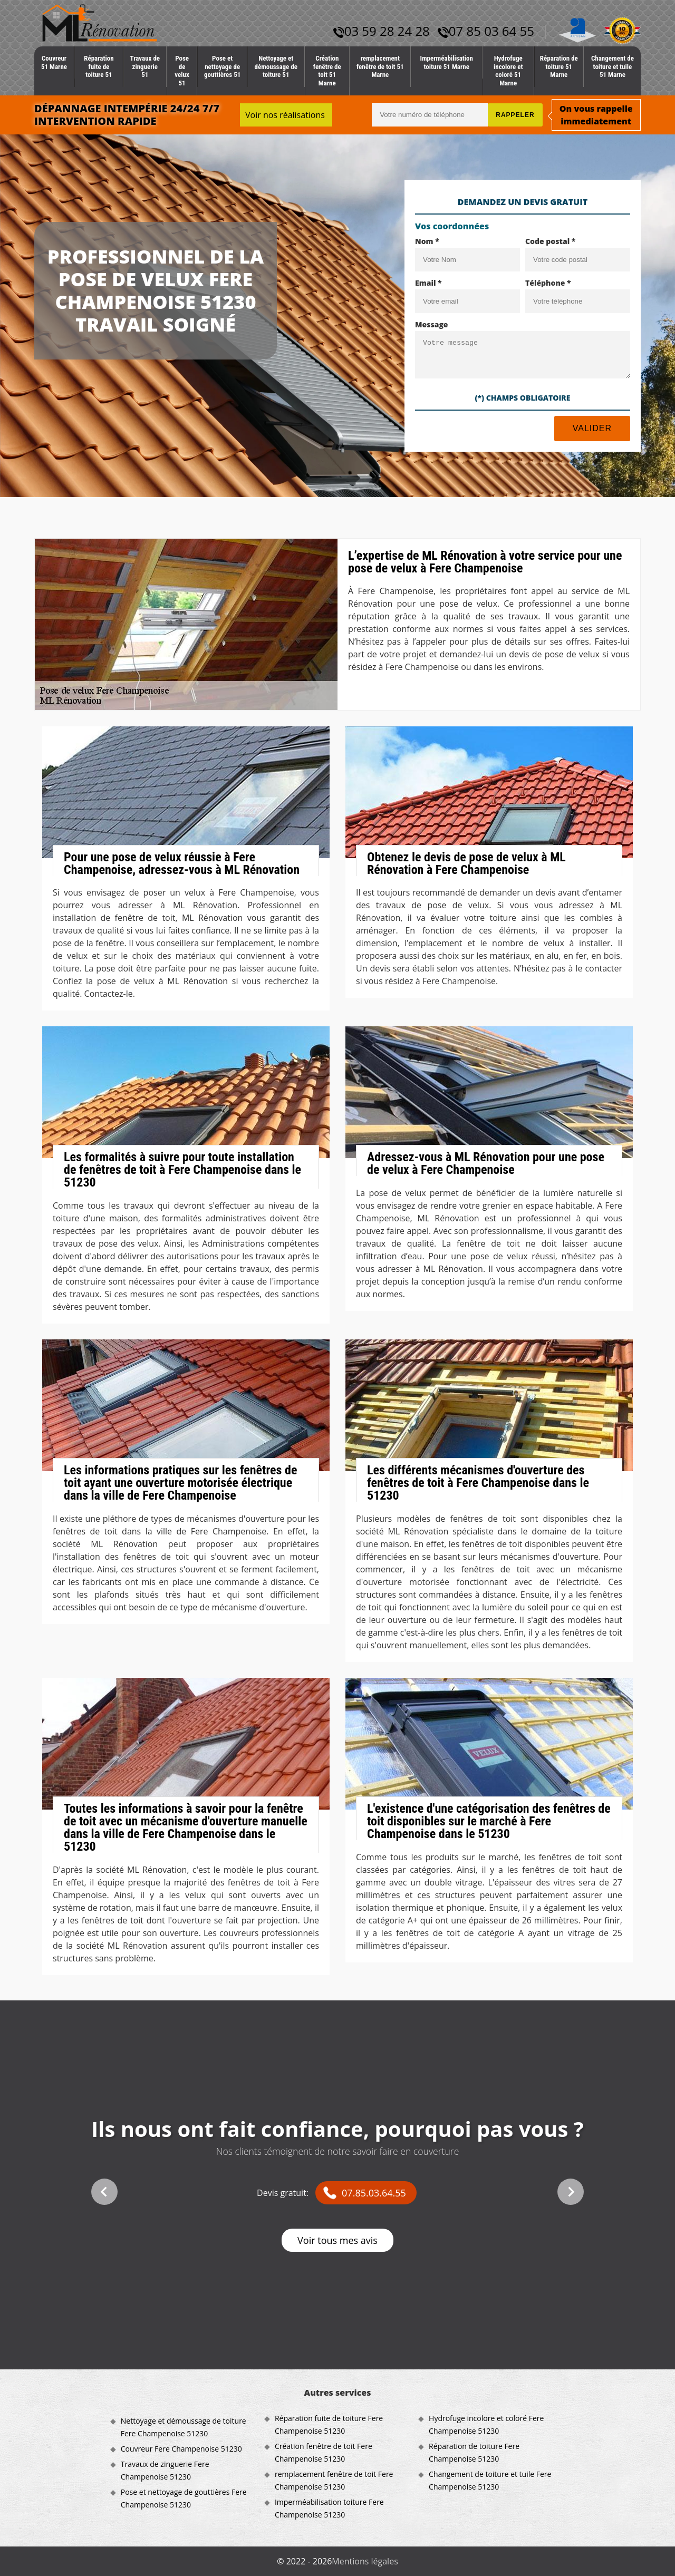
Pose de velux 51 (182, 70)
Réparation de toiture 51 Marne (559, 66)
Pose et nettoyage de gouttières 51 (222, 66)
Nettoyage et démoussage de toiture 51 (275, 66)
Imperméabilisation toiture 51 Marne (446, 62)
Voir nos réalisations (285, 115)
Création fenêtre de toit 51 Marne (327, 70)
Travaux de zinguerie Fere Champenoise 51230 (165, 2470)
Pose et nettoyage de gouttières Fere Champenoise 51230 (184, 2498)
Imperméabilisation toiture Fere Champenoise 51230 (329, 2508)
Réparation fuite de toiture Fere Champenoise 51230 (329, 2424)
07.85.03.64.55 (374, 2192)
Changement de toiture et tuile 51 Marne (612, 66)
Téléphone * (548, 283)
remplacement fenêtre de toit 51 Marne (380, 66)
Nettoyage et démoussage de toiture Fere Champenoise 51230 (183, 2427)
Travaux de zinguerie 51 (145, 66)
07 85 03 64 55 (486, 31)
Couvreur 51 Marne (54, 62)
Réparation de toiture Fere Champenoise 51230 (474, 2452)
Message (431, 324)
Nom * (427, 241)
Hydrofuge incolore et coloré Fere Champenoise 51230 (486, 2424)
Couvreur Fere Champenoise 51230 (181, 2449)
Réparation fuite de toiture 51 (98, 66)
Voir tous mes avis (337, 2240)
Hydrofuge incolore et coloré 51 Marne (508, 70)
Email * (428, 283)
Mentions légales (365, 2561)
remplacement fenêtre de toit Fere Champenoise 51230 (334, 2480)
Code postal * (550, 241)
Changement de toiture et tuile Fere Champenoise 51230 (490, 2480)
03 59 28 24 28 (381, 31)
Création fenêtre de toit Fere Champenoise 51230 (323, 2452)
